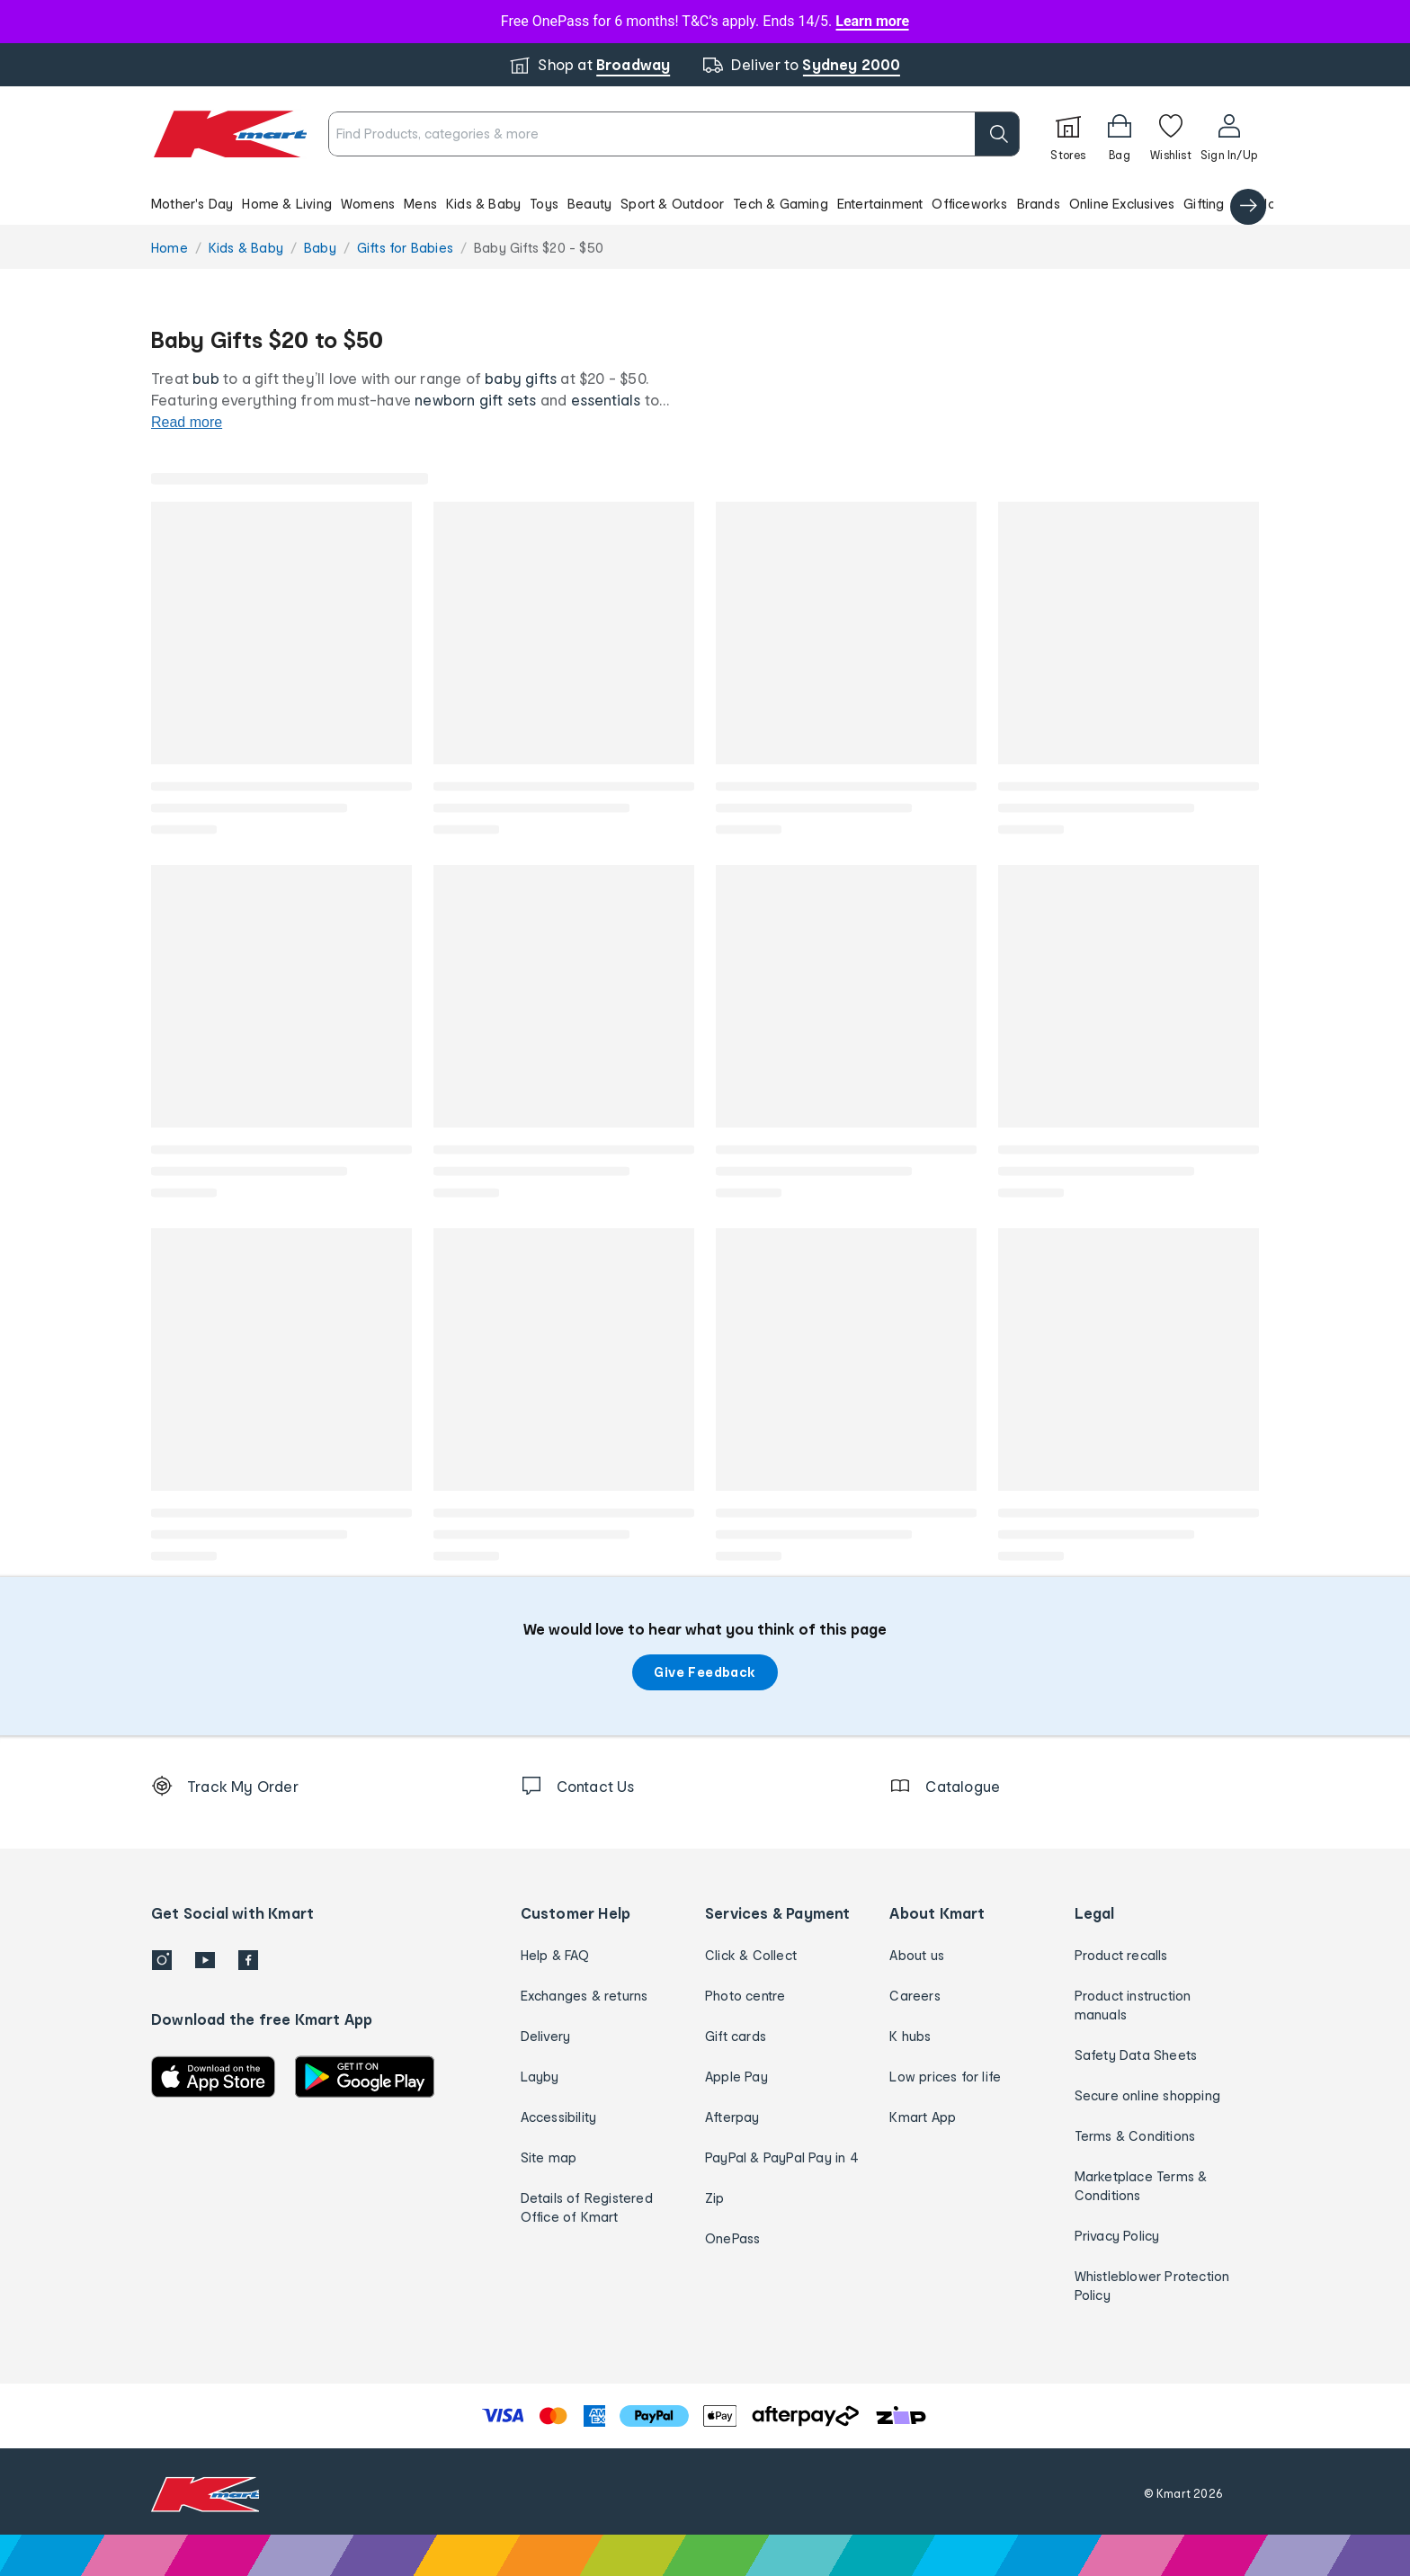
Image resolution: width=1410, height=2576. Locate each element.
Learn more (872, 21)
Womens (368, 203)
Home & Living (287, 203)
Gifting (1203, 203)
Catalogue (1267, 203)
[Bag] (1119, 134)
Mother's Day (192, 203)
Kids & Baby (483, 203)
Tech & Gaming (780, 203)
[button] (705, 203)
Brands (1038, 203)
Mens (420, 203)
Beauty (589, 203)
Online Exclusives (1121, 203)
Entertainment (880, 203)
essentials (606, 399)
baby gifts (521, 378)
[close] (791, 115)
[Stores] (1068, 134)
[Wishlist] (1170, 134)
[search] (997, 133)
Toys (544, 203)
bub (205, 378)
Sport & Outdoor (672, 203)
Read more (186, 422)
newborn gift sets (475, 399)
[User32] (1229, 134)
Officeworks (969, 203)
